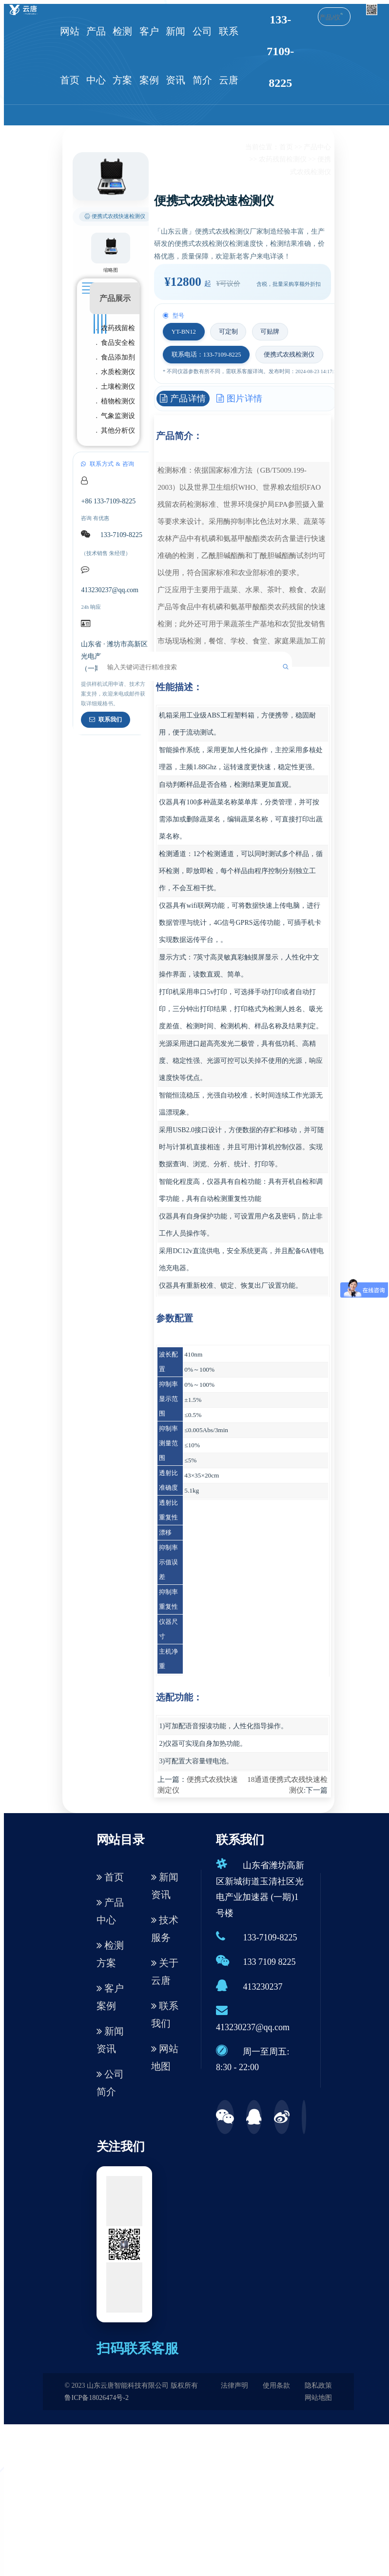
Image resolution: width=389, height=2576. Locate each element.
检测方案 (122, 55)
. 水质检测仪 (116, 372)
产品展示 (115, 298)
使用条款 (276, 2385)
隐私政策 (318, 2385)
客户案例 (149, 55)
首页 (286, 147)
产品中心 (96, 55)
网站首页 (69, 55)
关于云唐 (164, 1971)
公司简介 (202, 55)
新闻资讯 (175, 55)
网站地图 (164, 2057)
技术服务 (164, 1929)
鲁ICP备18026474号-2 (96, 2397)
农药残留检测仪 (283, 159)
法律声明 (234, 2385)
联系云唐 (228, 55)
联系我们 (105, 719)
